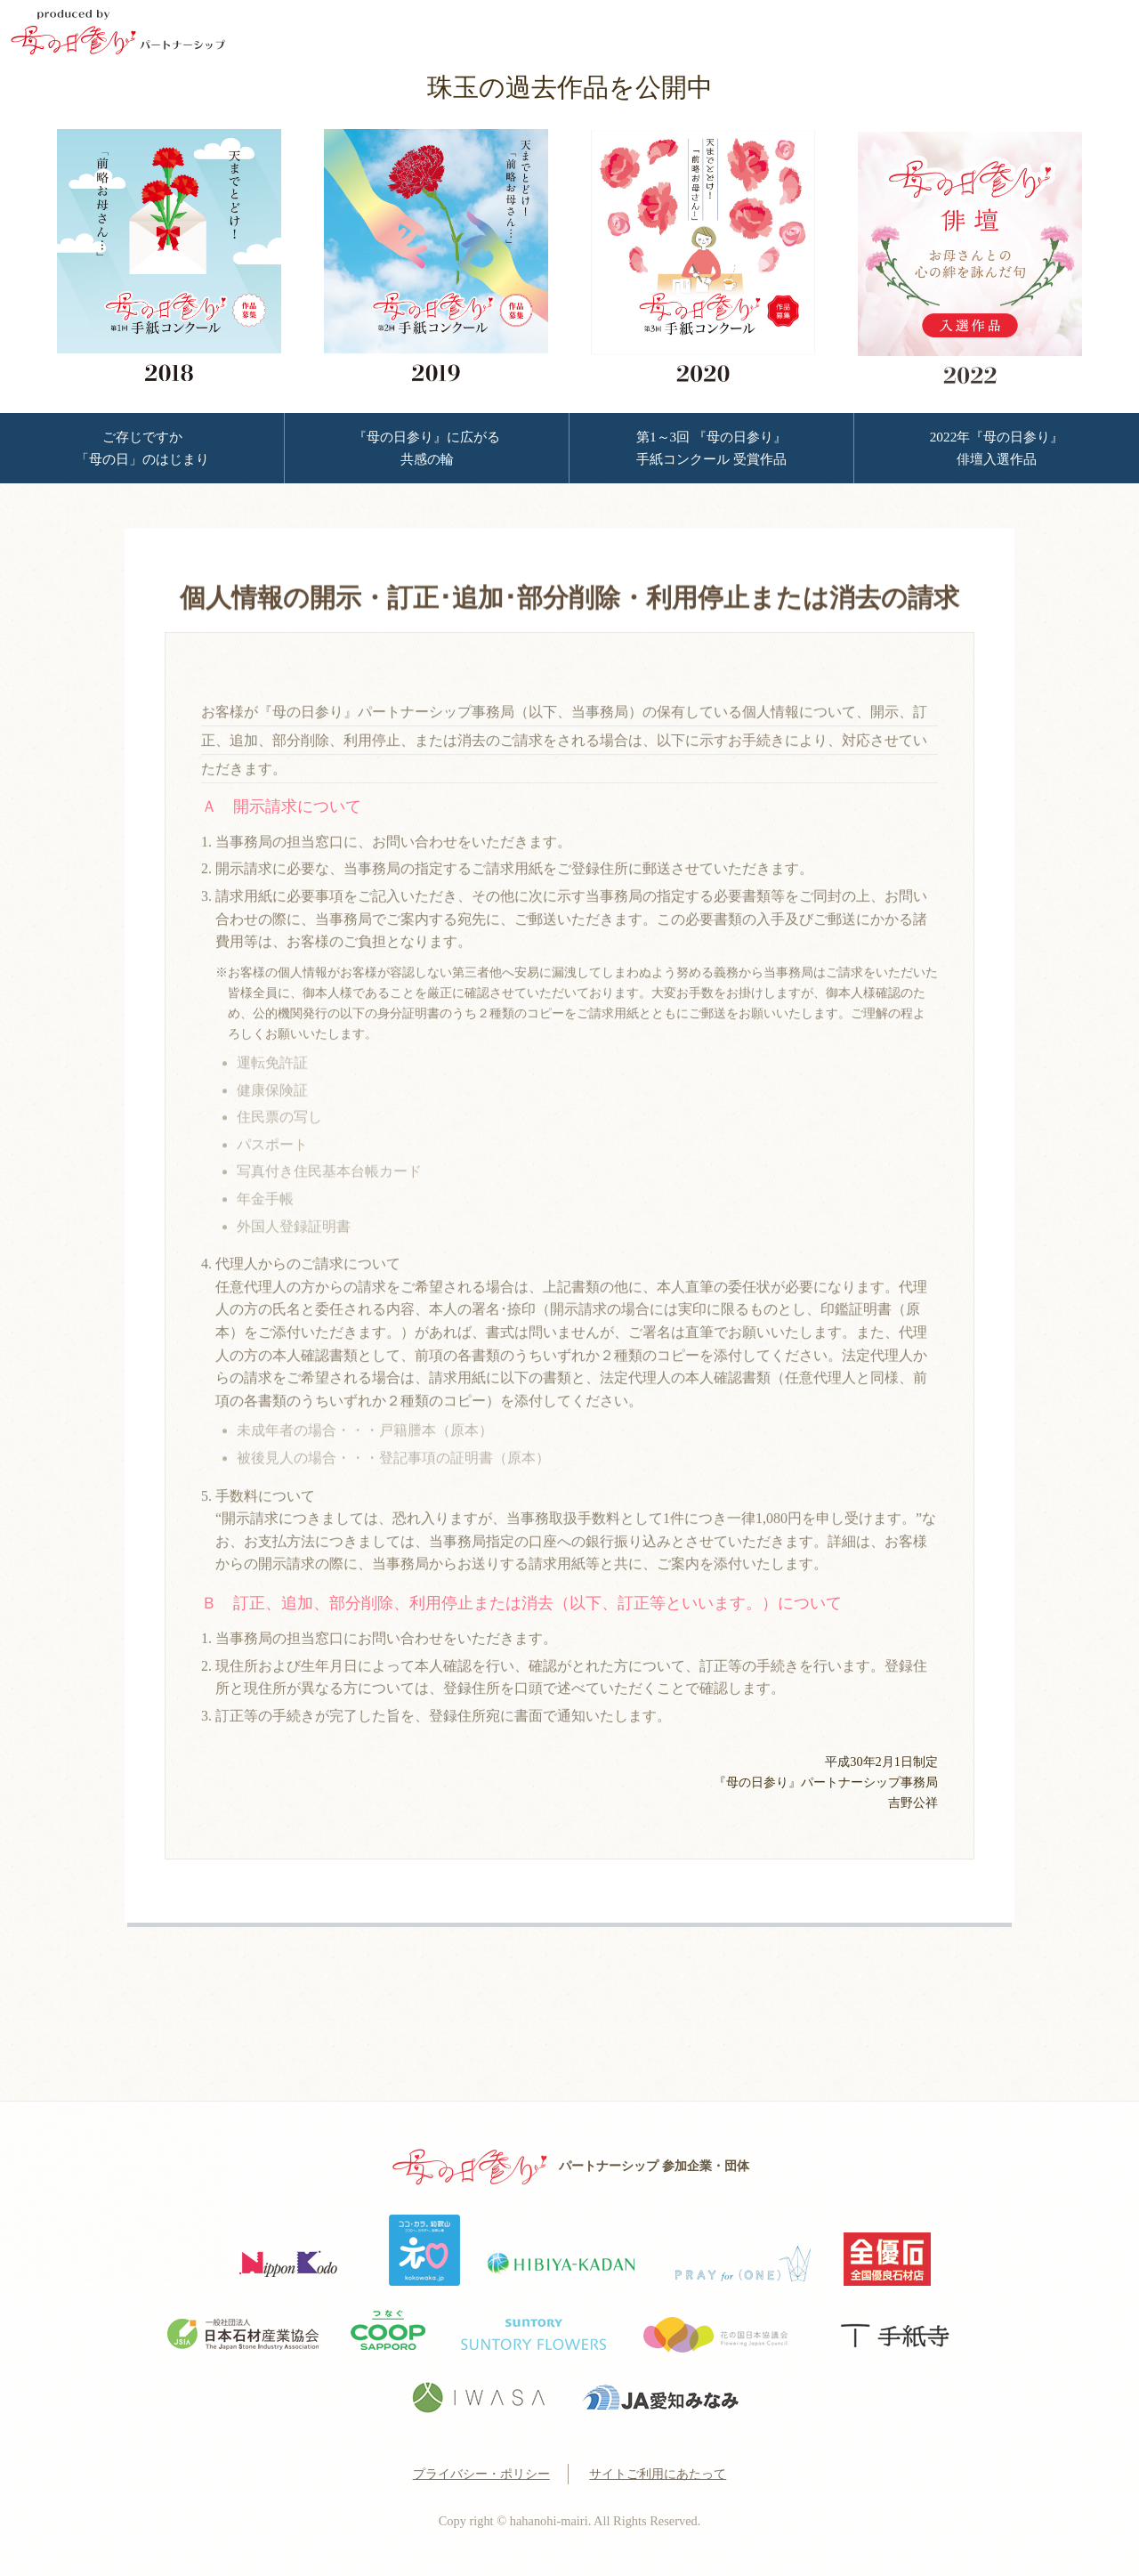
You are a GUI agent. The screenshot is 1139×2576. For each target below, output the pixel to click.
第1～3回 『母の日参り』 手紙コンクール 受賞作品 (711, 447)
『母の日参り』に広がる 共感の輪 (426, 447)
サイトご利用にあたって (657, 2474)
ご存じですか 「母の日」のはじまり (142, 447)
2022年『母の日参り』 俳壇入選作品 (997, 447)
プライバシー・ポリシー (481, 2474)
